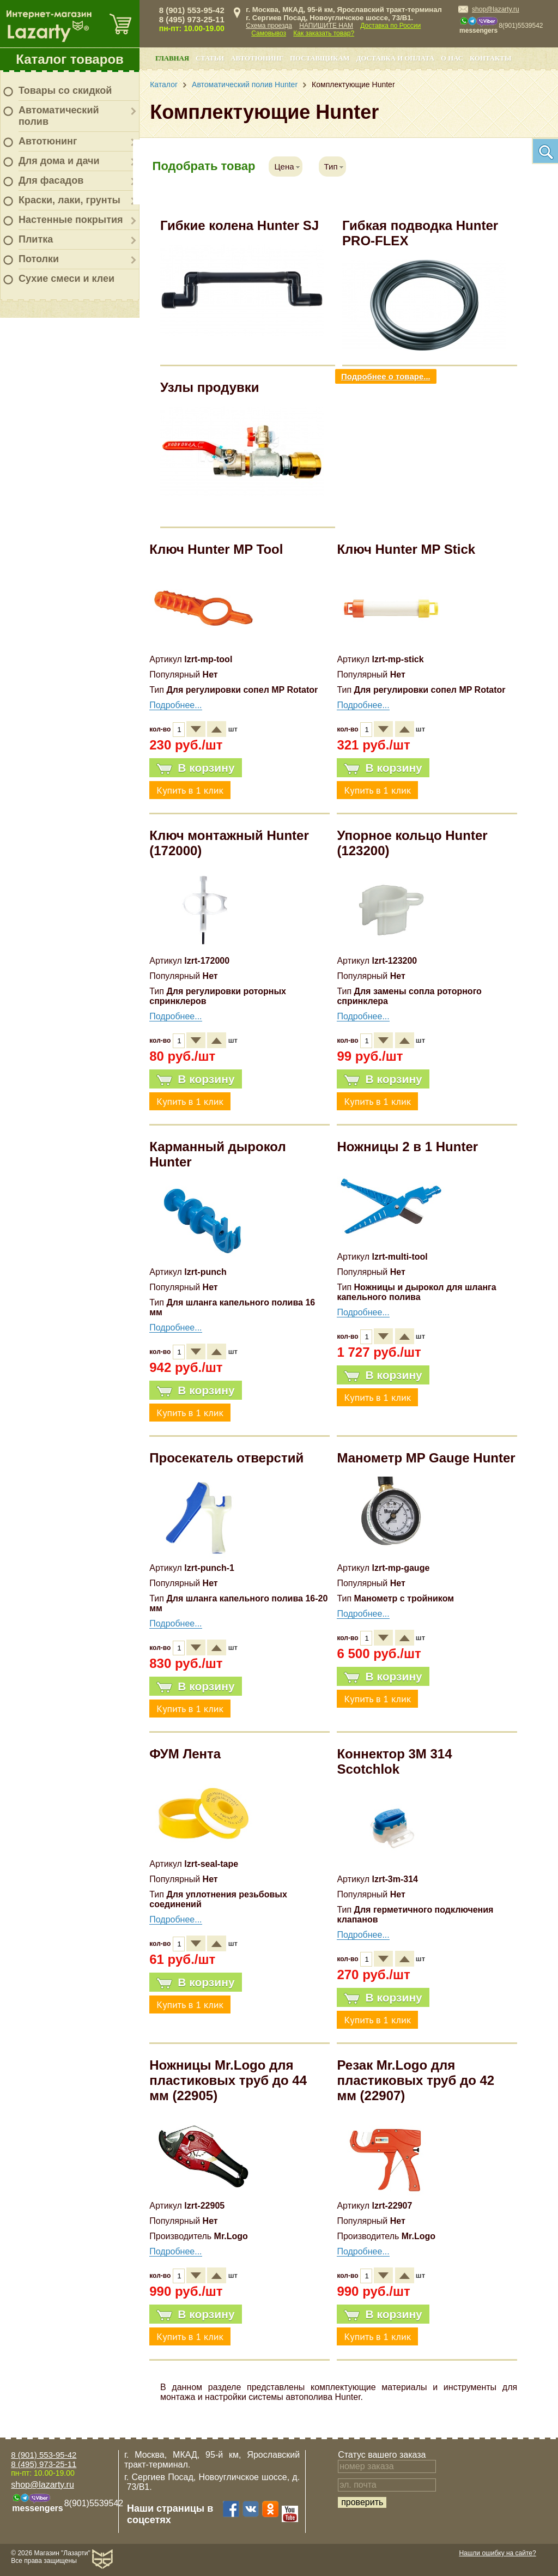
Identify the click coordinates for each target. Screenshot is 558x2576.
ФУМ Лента (185, 1753)
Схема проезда (269, 25)
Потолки (39, 258)
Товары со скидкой (65, 90)
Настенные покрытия (71, 219)
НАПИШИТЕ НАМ (326, 25)
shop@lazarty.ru (495, 9)
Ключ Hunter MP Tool (216, 549)
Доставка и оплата (395, 58)
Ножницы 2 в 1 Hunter (407, 1146)
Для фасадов (51, 180)
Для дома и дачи (59, 160)
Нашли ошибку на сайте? (497, 2553)
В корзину (195, 768)
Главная (172, 58)
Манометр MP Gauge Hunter (426, 1457)
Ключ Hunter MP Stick (406, 549)
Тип (331, 166)
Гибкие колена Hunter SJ (239, 225)
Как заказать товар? (323, 33)
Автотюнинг (48, 141)
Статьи (210, 58)
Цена (284, 166)
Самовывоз (268, 33)
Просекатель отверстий (226, 1457)
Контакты (490, 58)
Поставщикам (320, 58)
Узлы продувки (209, 387)
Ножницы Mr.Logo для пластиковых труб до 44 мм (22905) (228, 2080)
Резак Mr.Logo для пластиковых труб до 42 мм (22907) (415, 2080)
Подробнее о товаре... (385, 376)
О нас (452, 58)
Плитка (36, 239)
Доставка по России (390, 25)
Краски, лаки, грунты (69, 200)
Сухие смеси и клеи (66, 278)
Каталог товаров (70, 59)
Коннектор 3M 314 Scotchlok (394, 1761)
